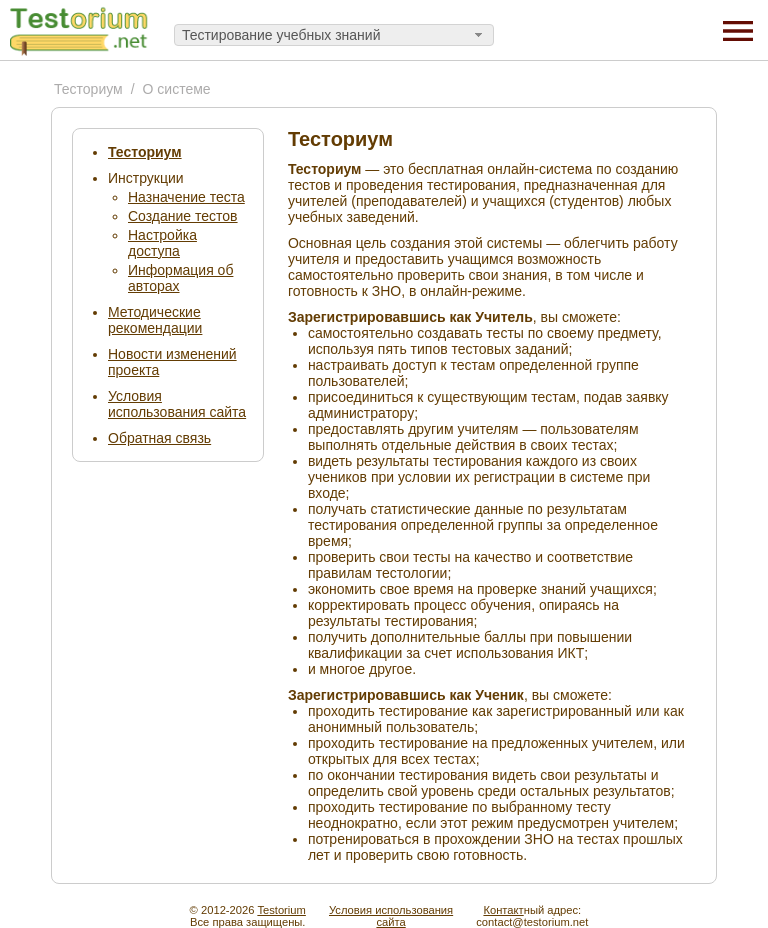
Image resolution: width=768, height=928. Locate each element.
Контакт (503, 910)
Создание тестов (183, 216)
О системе (177, 89)
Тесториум (88, 89)
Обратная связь (159, 438)
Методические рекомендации (155, 320)
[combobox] (334, 35)
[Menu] (738, 30)
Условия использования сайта (177, 404)
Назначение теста (186, 197)
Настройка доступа (162, 243)
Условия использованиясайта (391, 916)
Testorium (281, 910)
